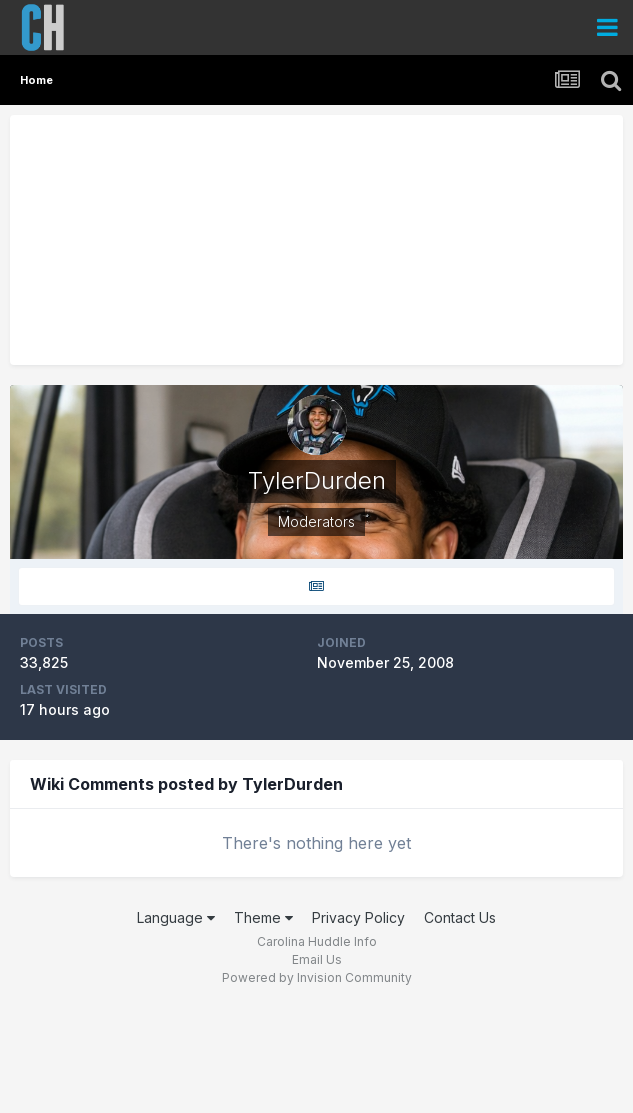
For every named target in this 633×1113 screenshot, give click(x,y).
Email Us (317, 959)
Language (176, 917)
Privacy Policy (358, 917)
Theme (263, 917)
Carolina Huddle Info (317, 941)
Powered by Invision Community (317, 977)
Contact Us (460, 917)
